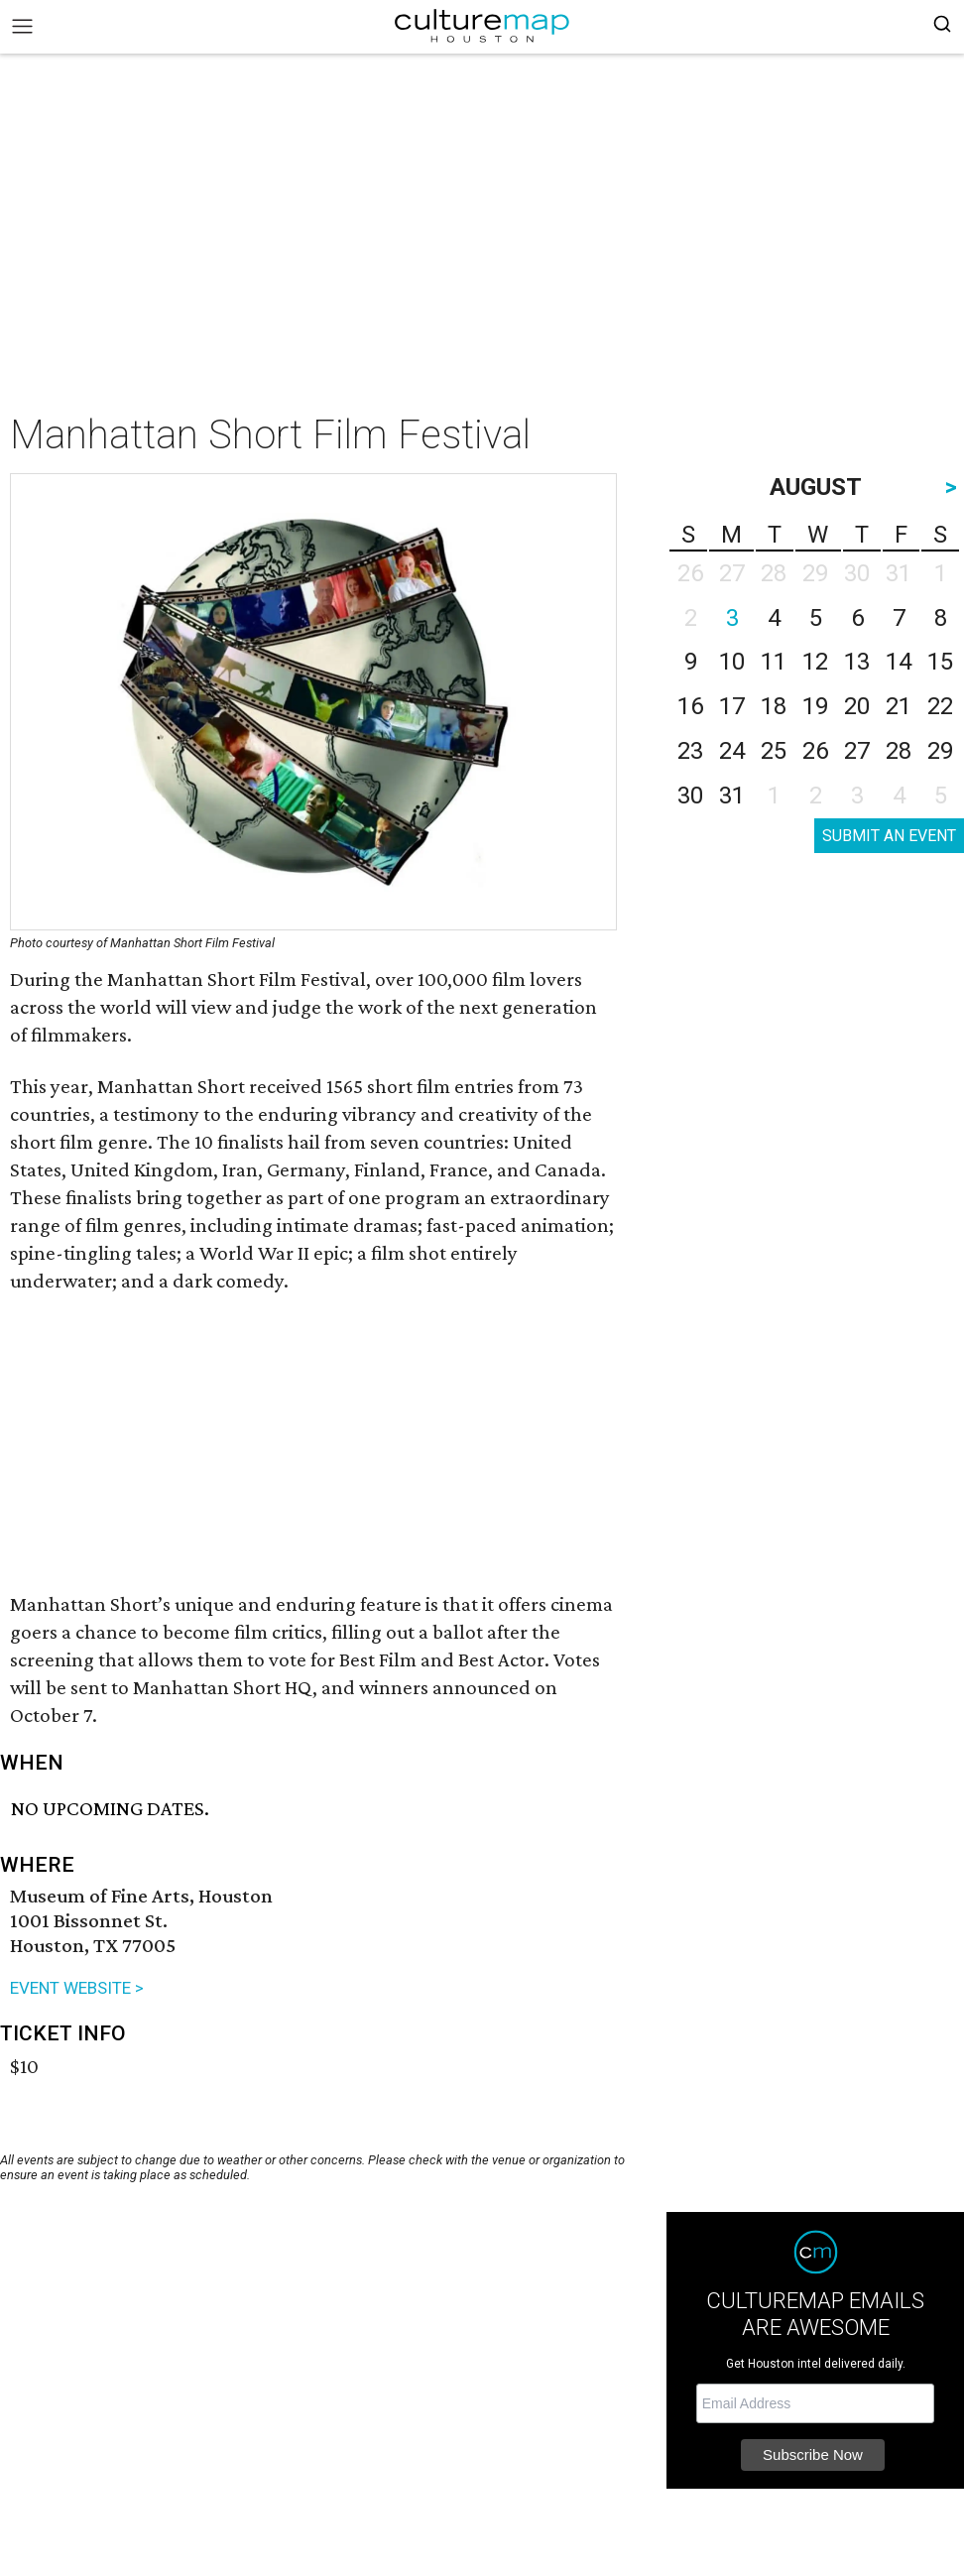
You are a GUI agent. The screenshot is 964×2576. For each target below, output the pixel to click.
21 (898, 706)
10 (732, 661)
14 (898, 661)
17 (732, 706)
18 (773, 706)
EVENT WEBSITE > (77, 1988)
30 (690, 795)
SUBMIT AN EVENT (889, 835)
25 (773, 751)
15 (940, 661)
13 (857, 661)
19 (815, 706)
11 (773, 661)
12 (815, 661)
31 (732, 795)
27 (857, 751)
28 (898, 751)
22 (940, 706)
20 (857, 706)
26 (815, 751)
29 (940, 751)
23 (690, 751)
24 (732, 751)
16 (690, 706)
